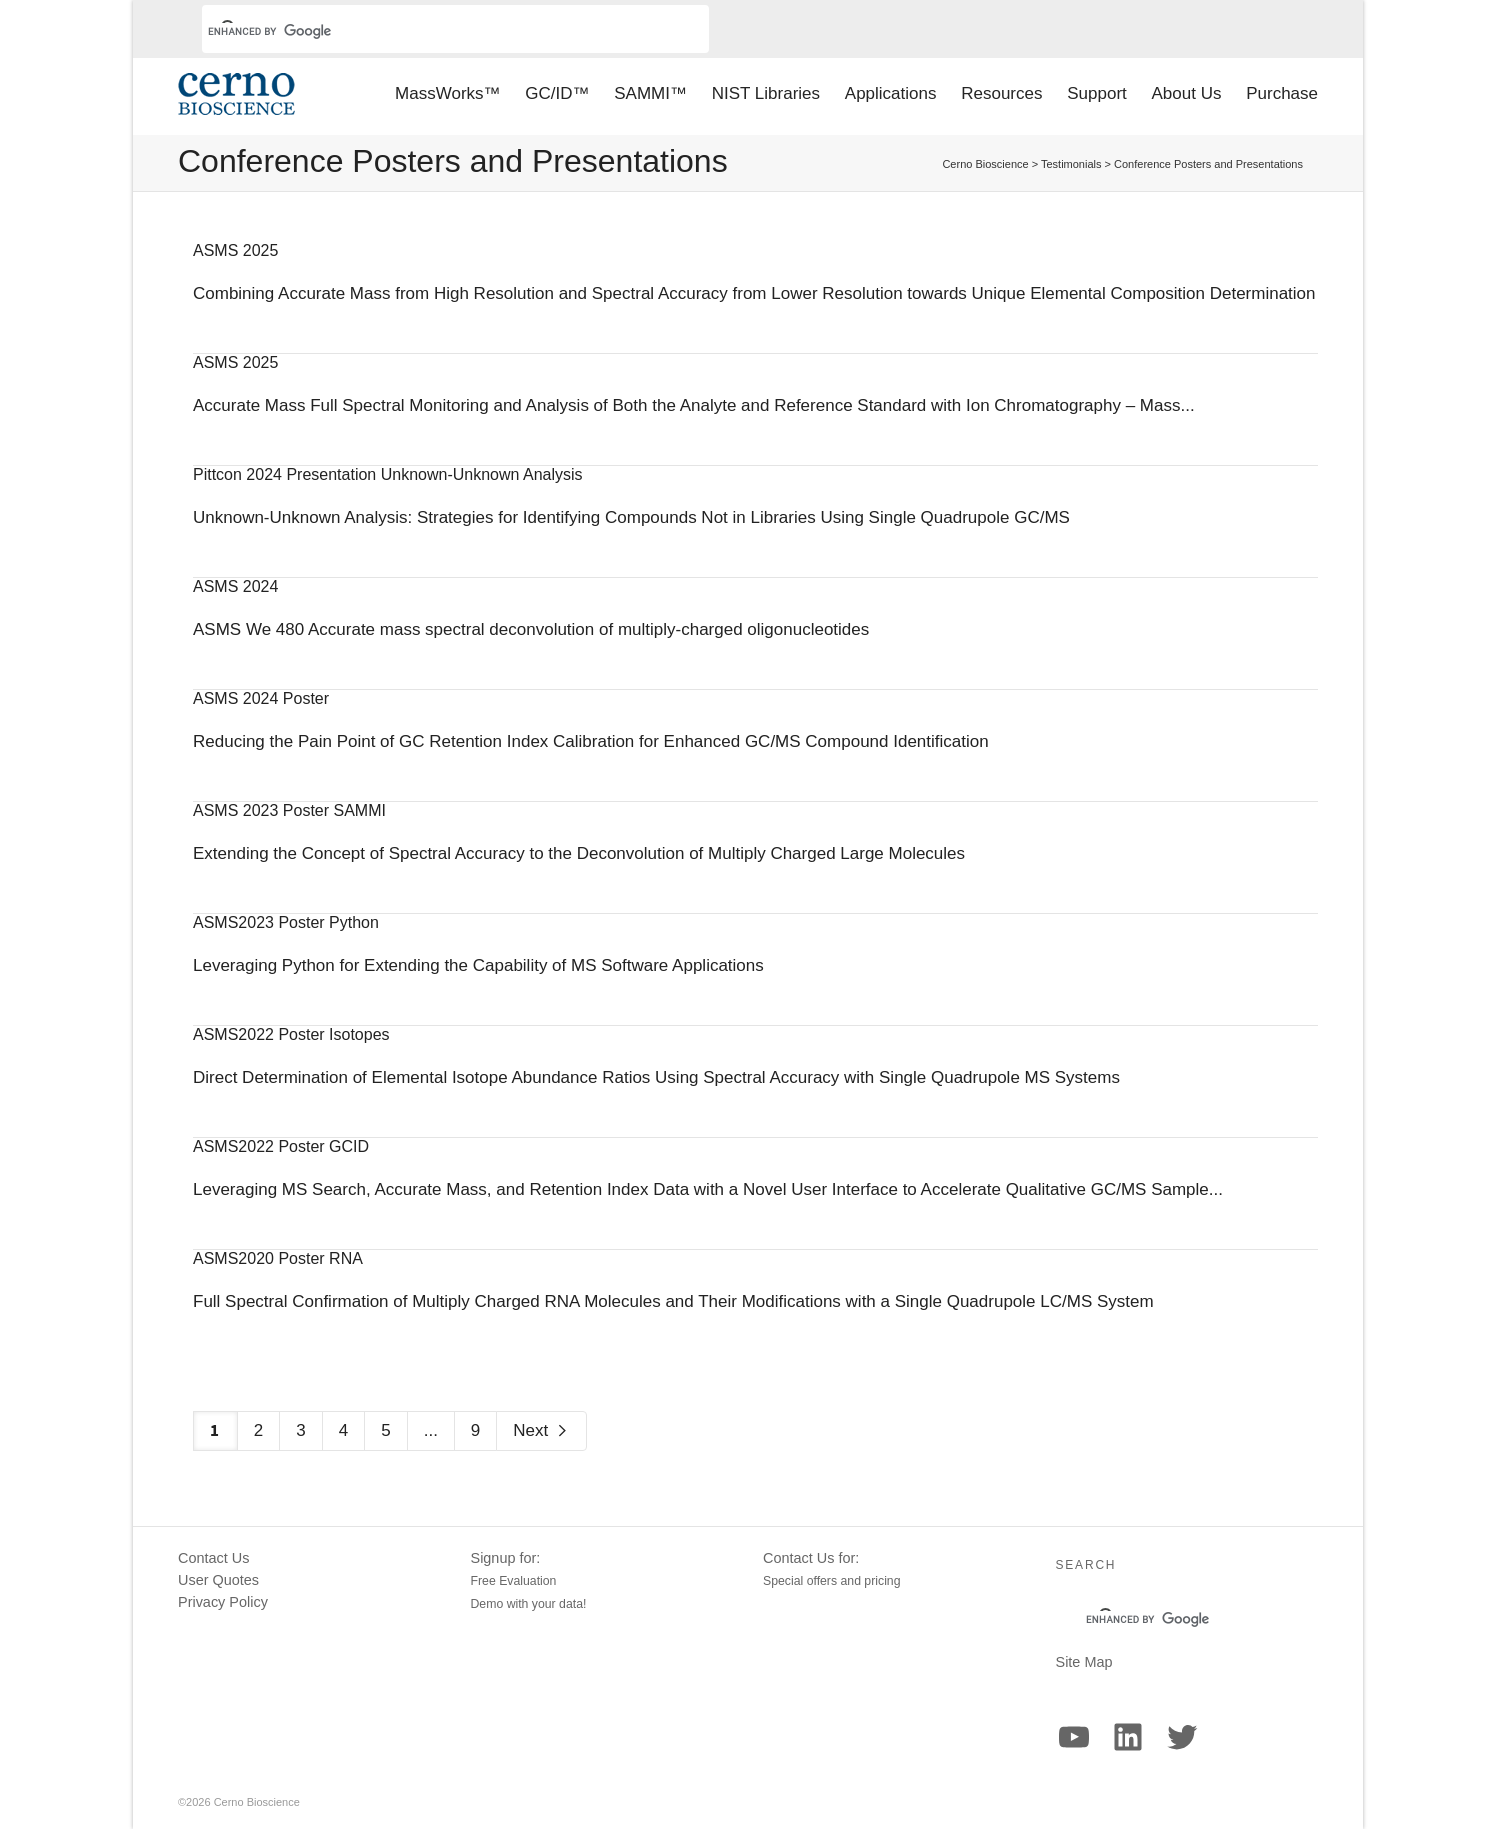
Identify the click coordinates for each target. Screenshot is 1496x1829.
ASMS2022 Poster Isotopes (291, 1034)
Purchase (1282, 93)
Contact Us (213, 1558)
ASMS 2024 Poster (261, 698)
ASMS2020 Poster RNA (278, 1258)
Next (541, 1431)
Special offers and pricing (832, 1581)
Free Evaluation (514, 1581)
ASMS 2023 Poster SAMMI (289, 810)
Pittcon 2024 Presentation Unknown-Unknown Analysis (388, 474)
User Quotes (218, 1580)
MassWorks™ (447, 93)
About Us (1187, 93)
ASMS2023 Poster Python (286, 922)
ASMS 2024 (235, 586)
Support (1097, 93)
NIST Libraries (766, 93)
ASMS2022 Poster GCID (281, 1146)
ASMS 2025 (235, 250)
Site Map (1084, 1662)
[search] (431, 31)
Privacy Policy (223, 1602)
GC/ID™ (557, 93)
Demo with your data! (529, 1604)
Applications (891, 93)
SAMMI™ (650, 93)
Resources (1001, 93)
